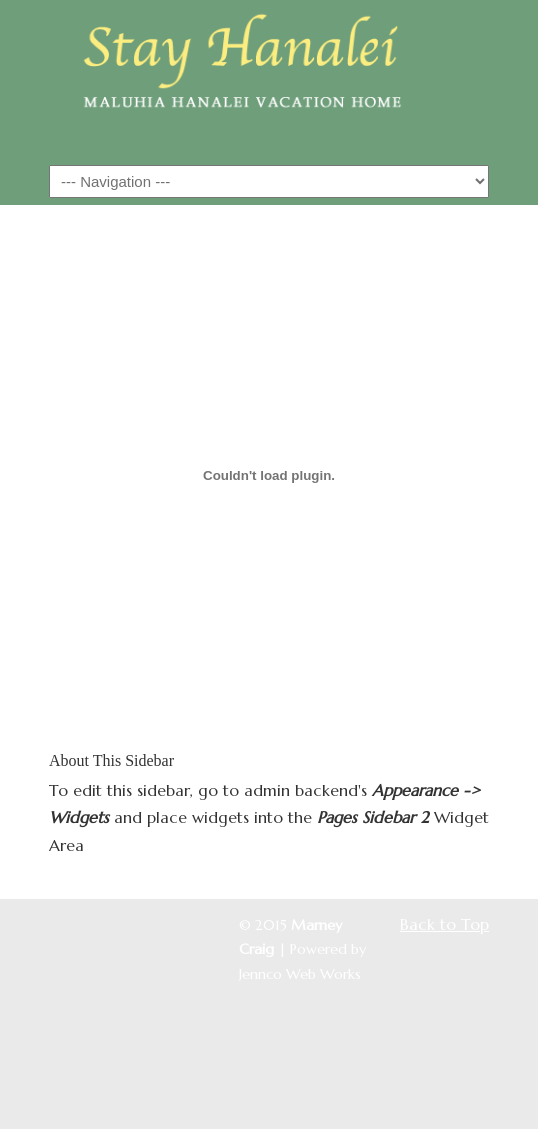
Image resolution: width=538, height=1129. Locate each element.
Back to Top (444, 924)
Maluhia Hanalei (269, 81)
